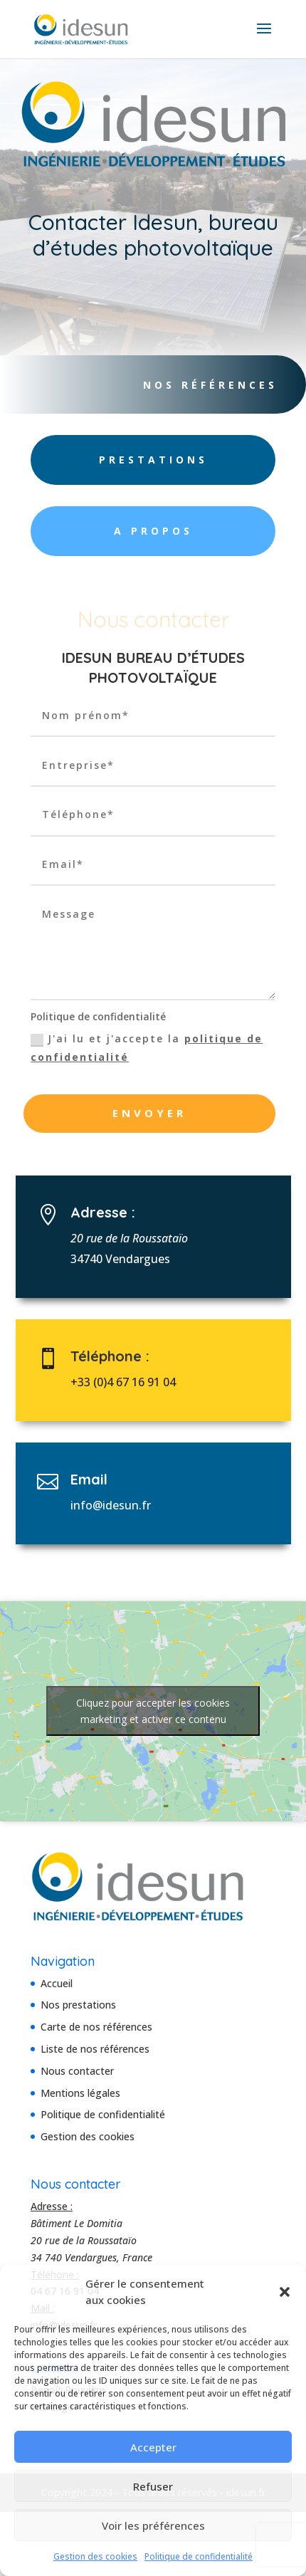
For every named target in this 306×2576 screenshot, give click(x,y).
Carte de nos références (96, 2026)
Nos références (204, 385)
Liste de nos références (95, 2049)
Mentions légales (80, 2093)
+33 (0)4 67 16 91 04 (132, 1382)
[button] (285, 2292)
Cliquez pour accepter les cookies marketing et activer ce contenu (153, 1711)
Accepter (153, 2447)
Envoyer (149, 1113)
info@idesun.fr (123, 1505)
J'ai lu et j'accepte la (147, 1047)
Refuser (153, 2486)
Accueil (57, 1983)
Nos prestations (78, 2004)
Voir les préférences (153, 2525)
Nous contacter (77, 2071)
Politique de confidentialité (198, 2556)
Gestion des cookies (95, 2556)
